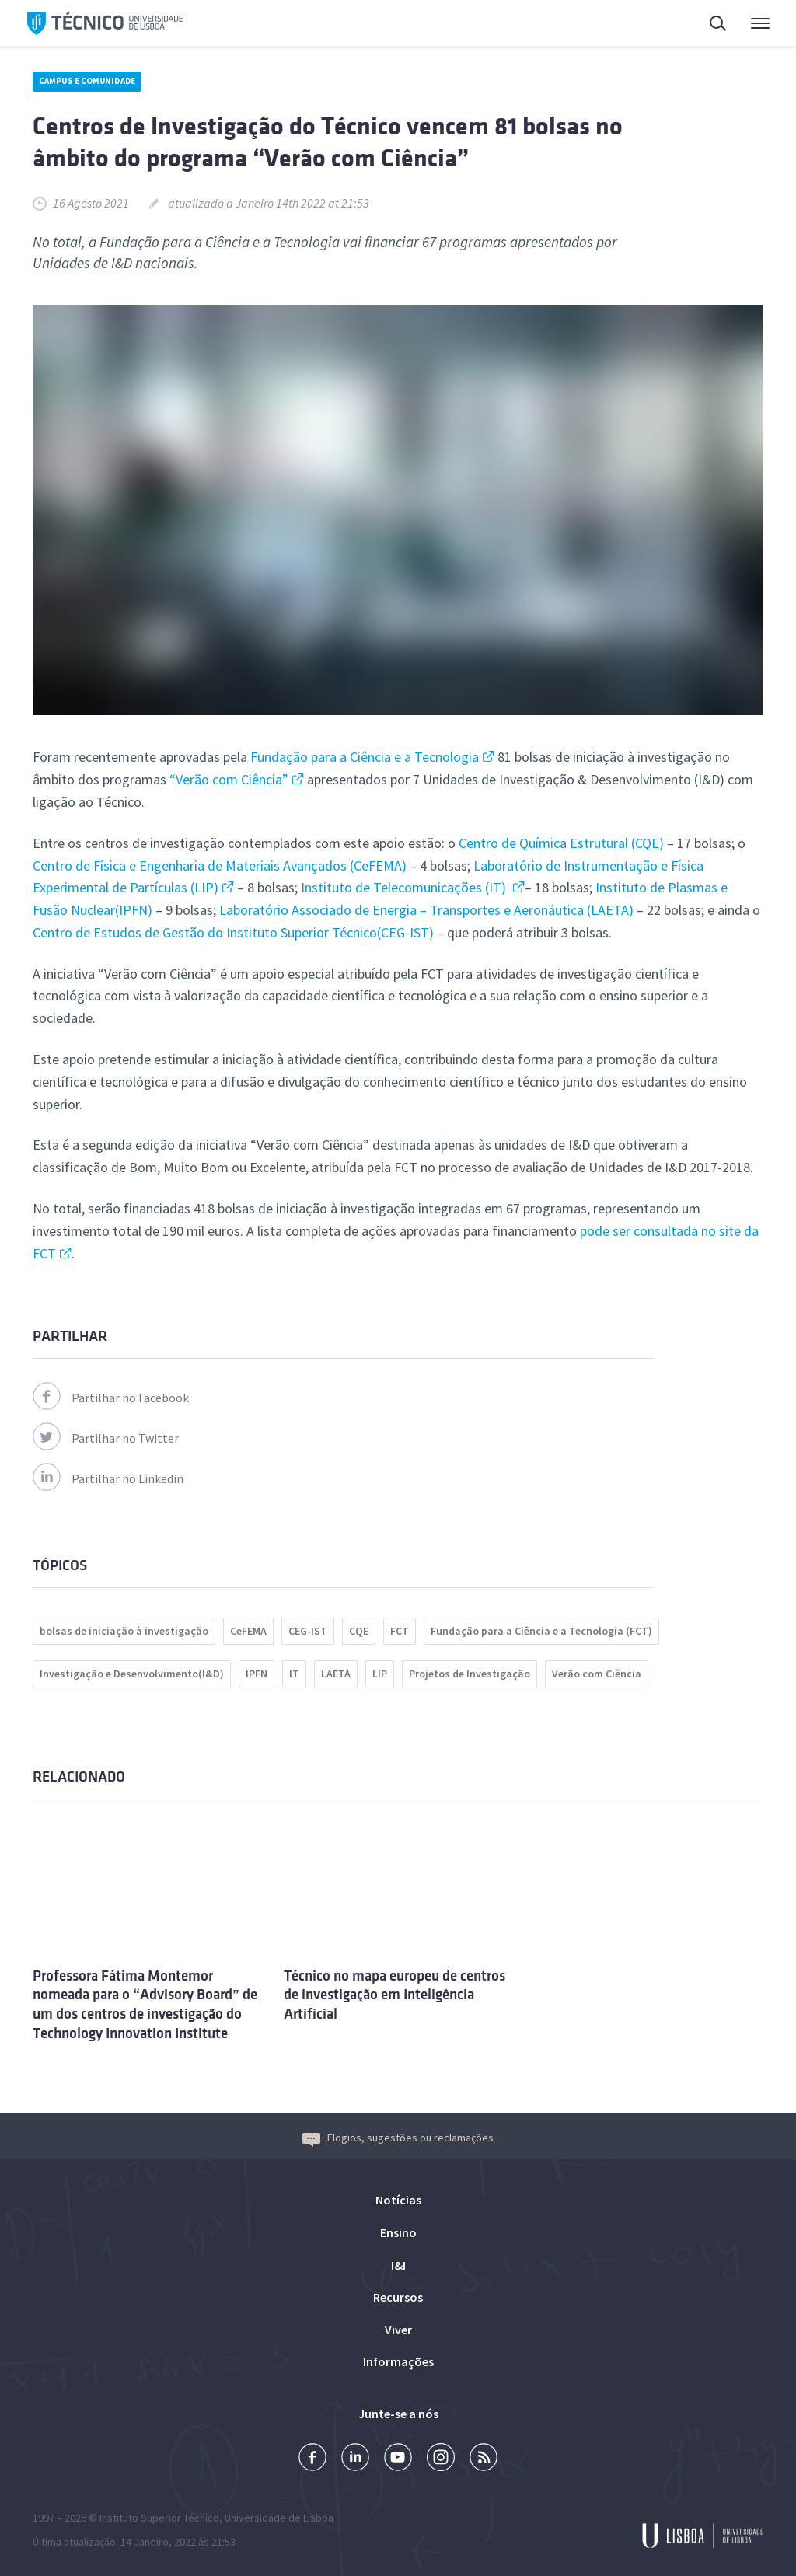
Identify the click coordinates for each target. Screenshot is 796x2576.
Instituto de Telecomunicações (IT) (405, 887)
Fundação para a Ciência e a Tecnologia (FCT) (541, 1631)
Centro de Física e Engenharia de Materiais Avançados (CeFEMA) (220, 865)
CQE (358, 1631)
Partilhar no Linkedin (108, 1478)
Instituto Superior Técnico (159, 2518)
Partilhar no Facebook (111, 1397)
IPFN (256, 1674)
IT (294, 1674)
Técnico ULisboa (105, 23)
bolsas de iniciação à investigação (124, 1631)
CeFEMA (248, 1631)
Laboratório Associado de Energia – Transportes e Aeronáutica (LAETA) (426, 910)
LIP (379, 1674)
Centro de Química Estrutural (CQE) (561, 843)
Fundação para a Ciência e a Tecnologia (364, 757)
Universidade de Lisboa (279, 2518)
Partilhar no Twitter (106, 1438)
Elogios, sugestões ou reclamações (398, 2138)
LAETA (336, 1674)
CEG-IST (307, 1631)
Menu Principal (760, 27)
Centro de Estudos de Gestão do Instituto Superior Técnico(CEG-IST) (235, 932)
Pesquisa (719, 25)
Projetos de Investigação (469, 1674)
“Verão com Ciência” (227, 779)
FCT (399, 1631)
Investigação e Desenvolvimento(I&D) (132, 1674)
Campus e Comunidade (87, 80)
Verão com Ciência (596, 1674)
